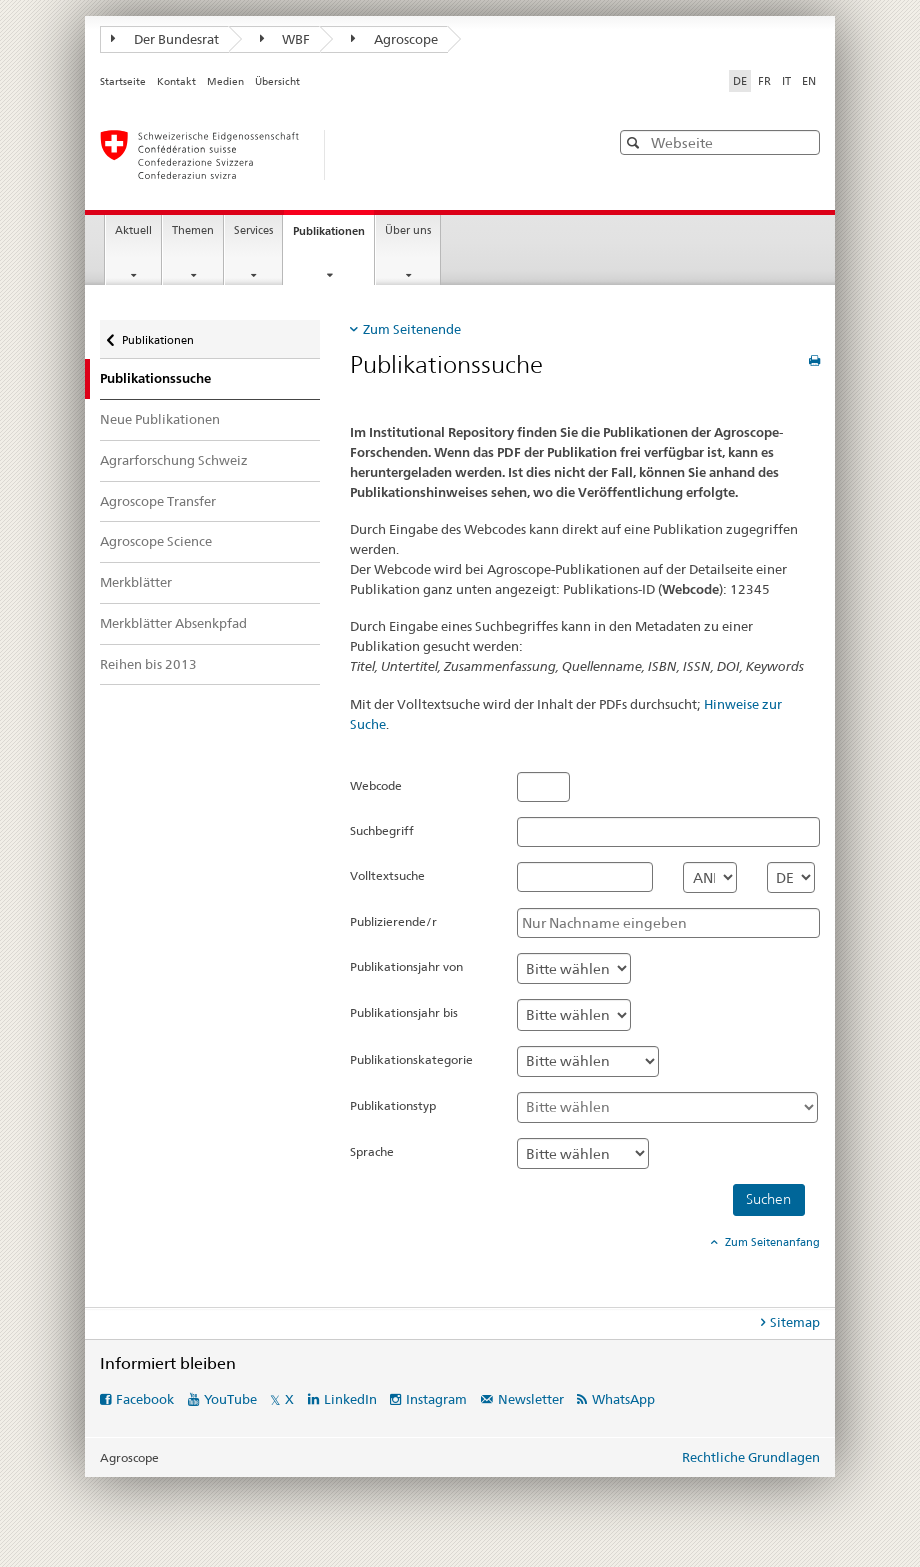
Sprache (372, 1151)
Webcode (376, 785)
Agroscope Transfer (158, 501)
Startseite (123, 81)
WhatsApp (623, 1399)
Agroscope (394, 39)
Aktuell (133, 230)
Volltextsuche (387, 875)
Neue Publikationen (160, 419)
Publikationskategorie (411, 1059)
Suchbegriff (382, 830)
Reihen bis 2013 (148, 664)
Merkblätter (136, 582)
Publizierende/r (393, 921)
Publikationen (333, 236)
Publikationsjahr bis (404, 1012)
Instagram (436, 1399)
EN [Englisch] (809, 81)
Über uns (408, 230)
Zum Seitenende (412, 329)
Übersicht (277, 81)
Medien (225, 81)
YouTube (230, 1399)
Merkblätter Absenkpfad (173, 623)
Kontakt (176, 81)
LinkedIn (350, 1399)
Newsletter (531, 1399)
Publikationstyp (393, 1105)
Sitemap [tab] (795, 1322)
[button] (635, 142)
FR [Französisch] (764, 81)
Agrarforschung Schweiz (174, 460)
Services (253, 230)
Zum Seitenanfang (771, 1242)
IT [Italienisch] (786, 81)
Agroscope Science (156, 541)
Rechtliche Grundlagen (751, 1457)
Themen (193, 230)
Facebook (145, 1399)
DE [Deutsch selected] (740, 81)
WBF (285, 39)
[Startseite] (335, 155)
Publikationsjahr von (406, 966)
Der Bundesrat (165, 39)
